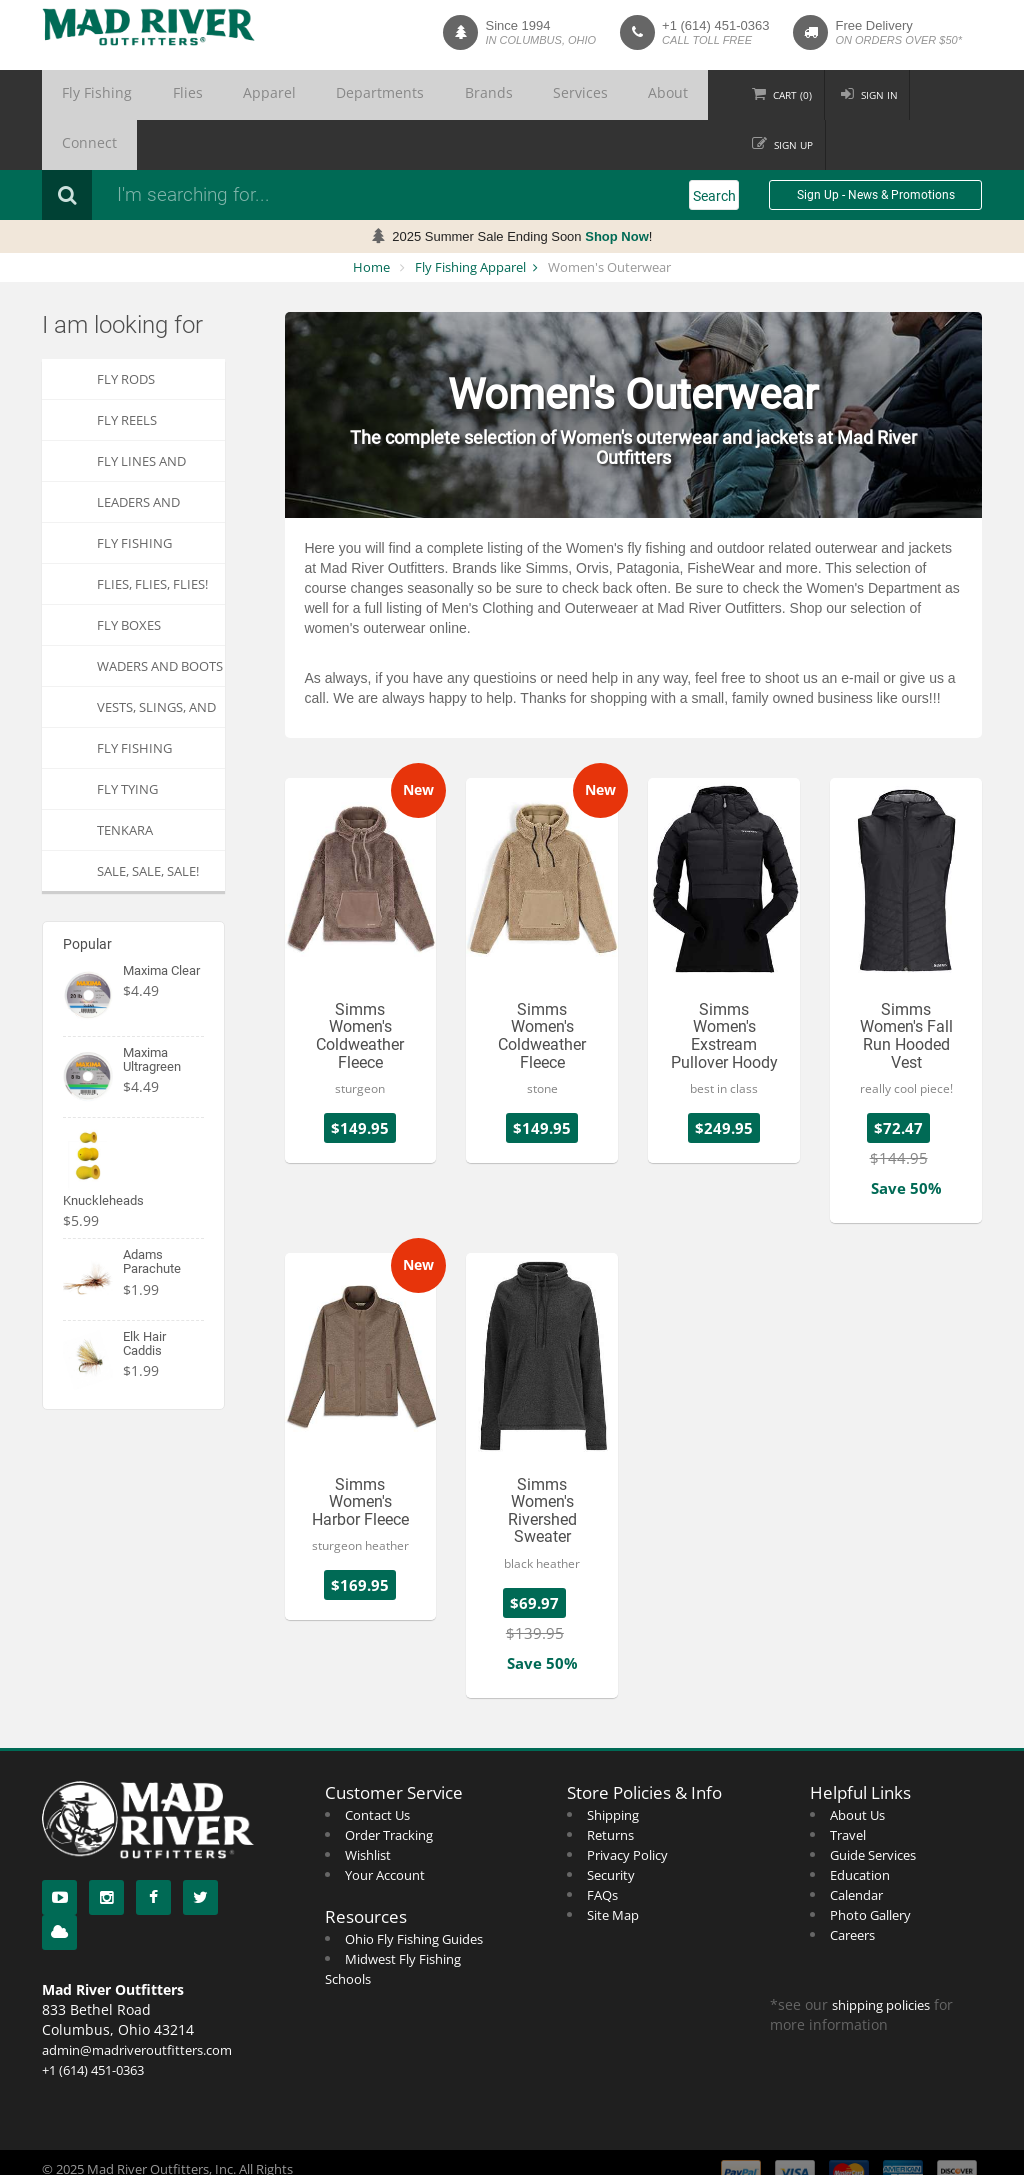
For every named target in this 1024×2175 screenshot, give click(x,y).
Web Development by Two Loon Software (165, 2155)
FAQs (602, 1845)
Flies (153, 95)
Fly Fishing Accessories (137, 498)
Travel (848, 1785)
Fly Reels (127, 370)
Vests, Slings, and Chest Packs (156, 662)
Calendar (856, 1845)
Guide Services (873, 1805)
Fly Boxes (129, 575)
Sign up (944, 95)
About (519, 95)
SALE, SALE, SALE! (148, 821)
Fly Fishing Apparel (470, 217)
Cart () (764, 95)
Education (860, 1825)
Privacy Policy (627, 1805)
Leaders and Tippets (138, 457)
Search (714, 146)
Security (611, 1825)
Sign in (853, 95)
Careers (852, 1885)
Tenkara (125, 780)
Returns (610, 1785)
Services (453, 95)
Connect (587, 95)
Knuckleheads (103, 1150)
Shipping (613, 1765)
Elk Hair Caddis (144, 1293)
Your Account (385, 1825)
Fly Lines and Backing (141, 416)
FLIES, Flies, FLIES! (152, 534)
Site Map (613, 1865)
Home (371, 217)
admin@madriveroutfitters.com (137, 2000)
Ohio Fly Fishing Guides (414, 1889)
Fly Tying (127, 739)
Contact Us (377, 1765)
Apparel (213, 95)
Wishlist (368, 1805)
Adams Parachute (152, 1211)
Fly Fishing (85, 95)
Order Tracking (389, 1785)
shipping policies (881, 1955)
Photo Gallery (870, 1865)
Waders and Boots (160, 616)
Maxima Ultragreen (152, 1009)
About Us (857, 1765)
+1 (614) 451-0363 (715, 25)
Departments (299, 95)
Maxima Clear (161, 920)
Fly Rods (126, 329)
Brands (384, 95)
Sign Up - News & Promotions (876, 145)
